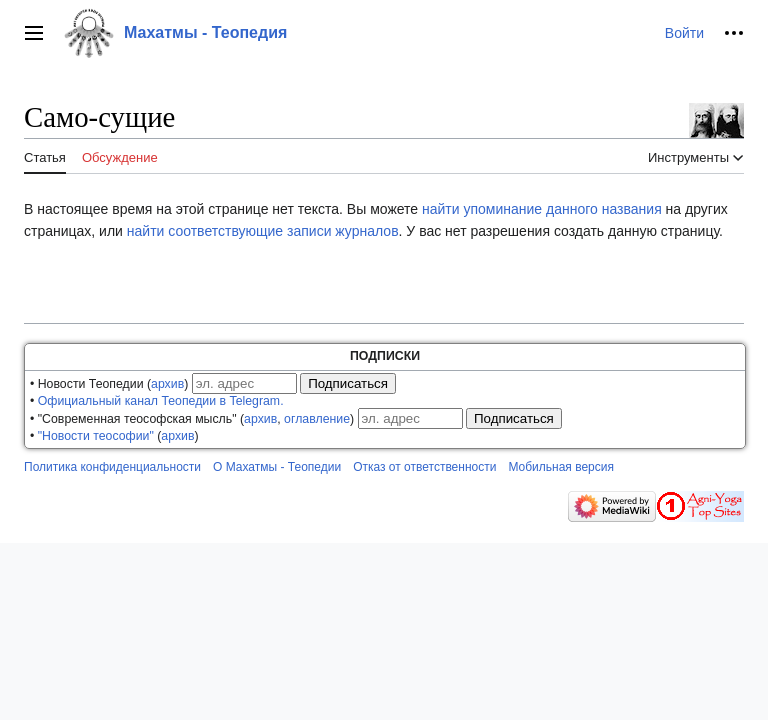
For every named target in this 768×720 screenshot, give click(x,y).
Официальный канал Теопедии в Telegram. (161, 401)
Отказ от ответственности (424, 467)
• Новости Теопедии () (109, 384)
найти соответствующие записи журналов (263, 231)
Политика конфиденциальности (112, 467)
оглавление (317, 419)
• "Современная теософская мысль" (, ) (192, 419)
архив (167, 384)
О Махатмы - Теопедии (277, 467)
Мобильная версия (561, 467)
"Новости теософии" (96, 436)
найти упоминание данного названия (542, 209)
